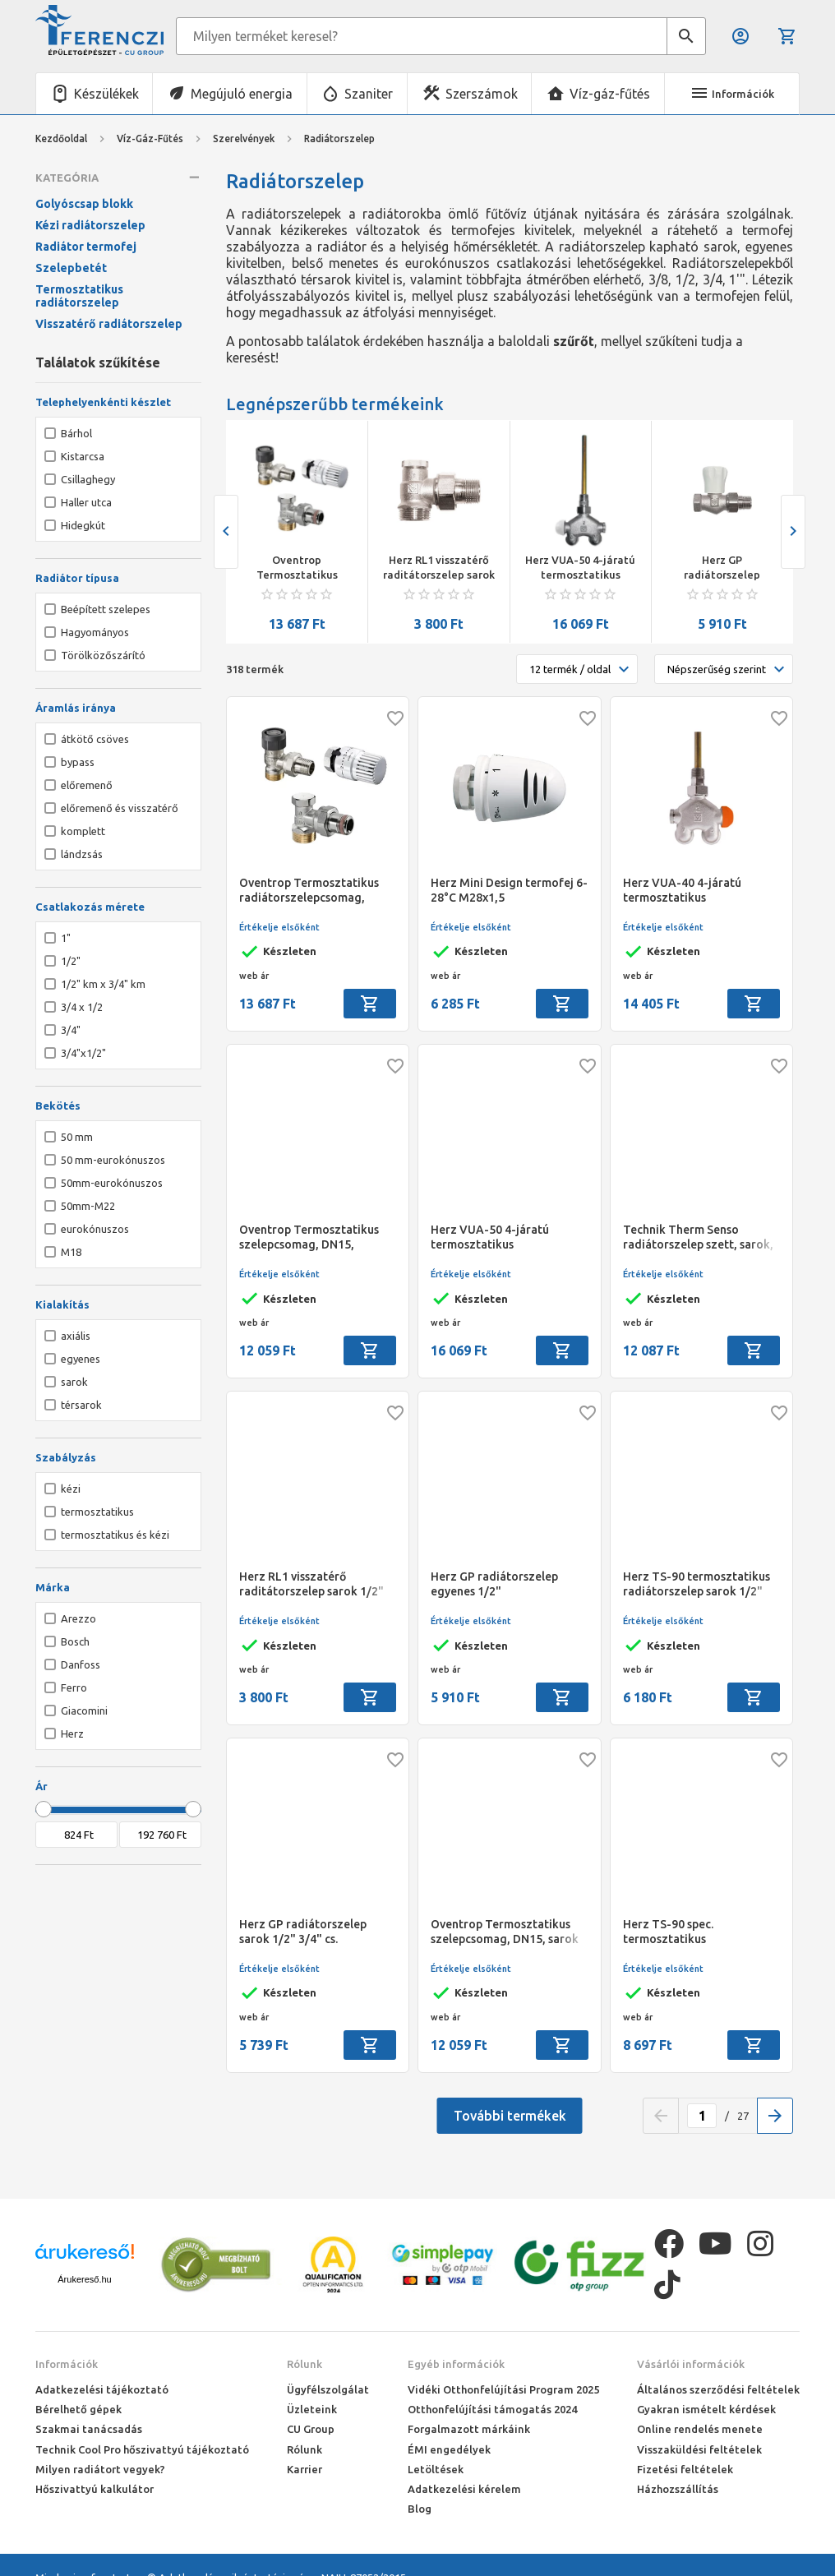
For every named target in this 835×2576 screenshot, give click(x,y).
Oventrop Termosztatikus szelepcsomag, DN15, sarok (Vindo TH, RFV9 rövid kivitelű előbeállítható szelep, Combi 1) (505, 1932)
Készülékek (106, 93)
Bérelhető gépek (78, 2409)
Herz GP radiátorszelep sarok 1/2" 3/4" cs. (303, 1932)
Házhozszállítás (677, 2489)
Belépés (740, 36)
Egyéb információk (456, 2364)
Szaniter (368, 93)
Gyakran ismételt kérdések (706, 2409)
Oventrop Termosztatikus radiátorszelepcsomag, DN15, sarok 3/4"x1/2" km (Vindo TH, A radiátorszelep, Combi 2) (297, 568)
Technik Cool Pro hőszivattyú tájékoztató (142, 2449)
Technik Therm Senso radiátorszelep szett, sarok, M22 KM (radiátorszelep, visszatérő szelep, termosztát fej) (698, 1237)
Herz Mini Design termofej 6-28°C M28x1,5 (509, 890)
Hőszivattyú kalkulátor (94, 2489)
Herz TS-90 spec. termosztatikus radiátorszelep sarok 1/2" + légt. (697, 1932)
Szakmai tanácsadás (88, 2429)
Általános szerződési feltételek (718, 2389)
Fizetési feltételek (685, 2469)
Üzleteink (312, 2409)
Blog (419, 2508)
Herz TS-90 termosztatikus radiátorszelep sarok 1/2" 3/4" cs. (696, 1584)
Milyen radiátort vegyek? (100, 2469)
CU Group (310, 2429)
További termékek (510, 2115)
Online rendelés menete (700, 2429)
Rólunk (304, 2364)
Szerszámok (481, 93)
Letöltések (436, 2469)
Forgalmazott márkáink (469, 2429)
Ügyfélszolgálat (328, 2389)
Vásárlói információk (691, 2364)
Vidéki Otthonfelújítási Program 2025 (503, 2389)
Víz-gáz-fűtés (610, 93)
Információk (66, 2364)
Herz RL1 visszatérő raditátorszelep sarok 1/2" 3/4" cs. (439, 568)
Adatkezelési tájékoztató (101, 2389)
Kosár (787, 36)
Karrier (304, 2469)
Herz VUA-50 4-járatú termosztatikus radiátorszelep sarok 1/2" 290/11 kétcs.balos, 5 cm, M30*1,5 (580, 568)
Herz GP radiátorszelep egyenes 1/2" (722, 568)
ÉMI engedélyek (449, 2449)
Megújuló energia (242, 93)
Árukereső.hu (84, 2279)
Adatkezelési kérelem (464, 2489)
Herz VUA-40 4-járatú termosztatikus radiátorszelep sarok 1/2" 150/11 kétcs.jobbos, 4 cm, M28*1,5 (693, 890)
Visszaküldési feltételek (699, 2449)
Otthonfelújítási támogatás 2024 (492, 2409)
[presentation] (226, 532)
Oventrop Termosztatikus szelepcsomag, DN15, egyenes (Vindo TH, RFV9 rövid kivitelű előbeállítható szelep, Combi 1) (314, 1237)
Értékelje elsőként (279, 927)
